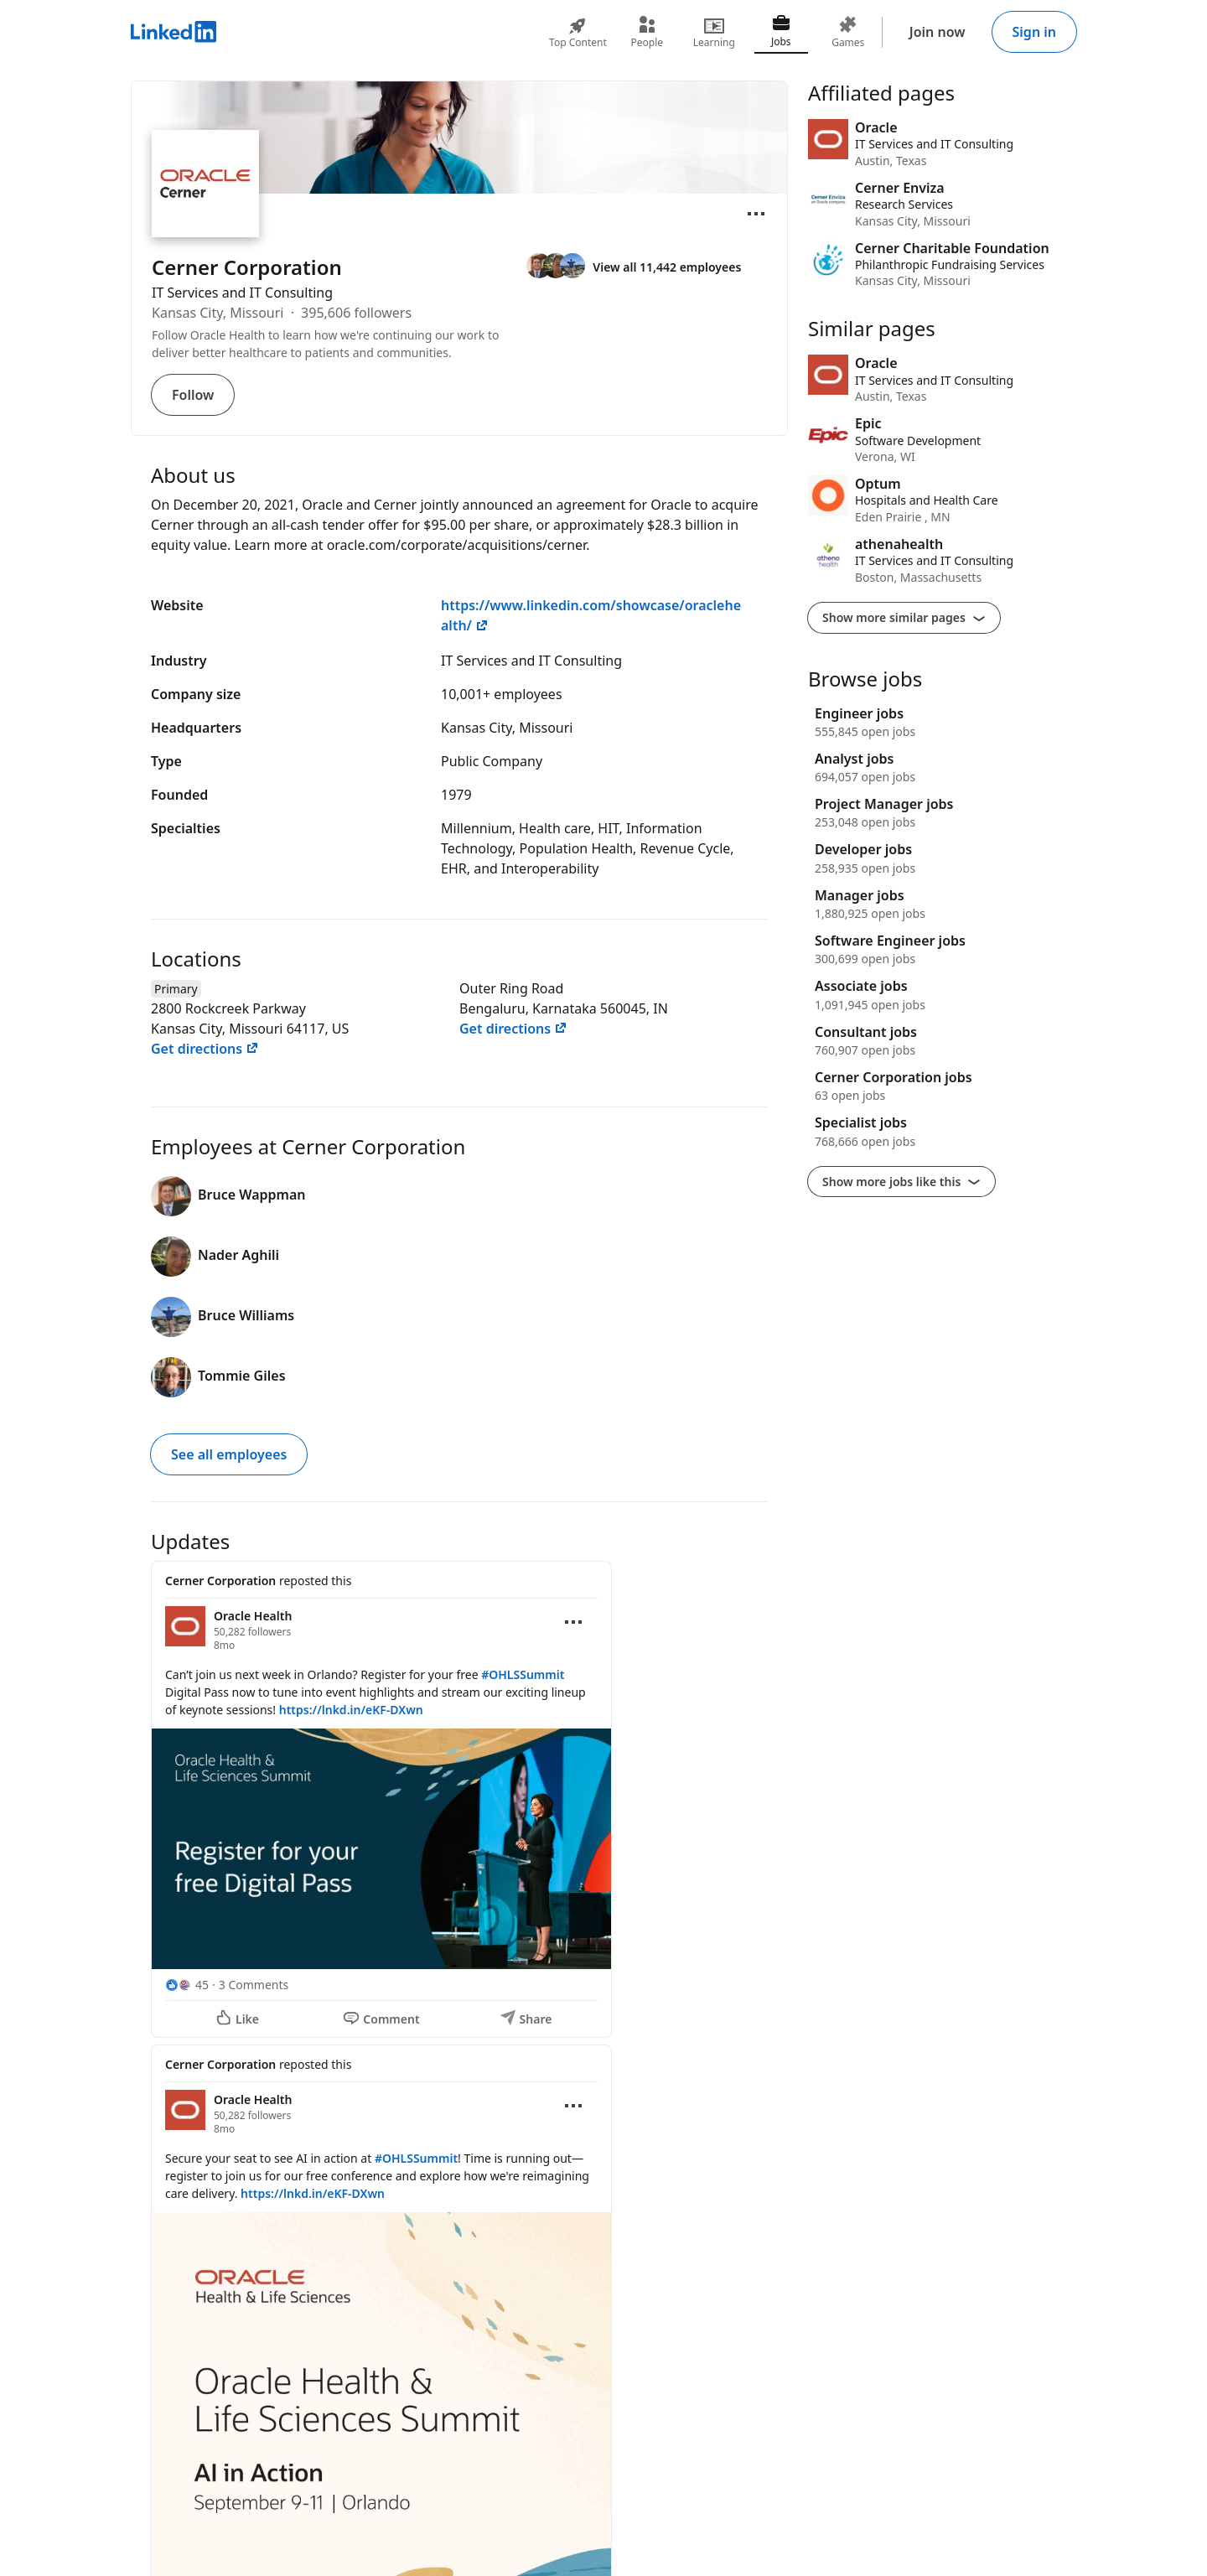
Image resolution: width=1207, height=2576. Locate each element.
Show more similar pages (904, 617)
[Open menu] (756, 214)
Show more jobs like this (901, 1182)
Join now (937, 32)
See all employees (229, 1454)
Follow (193, 395)
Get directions (205, 1048)
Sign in (1034, 32)
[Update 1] (459, 1799)
